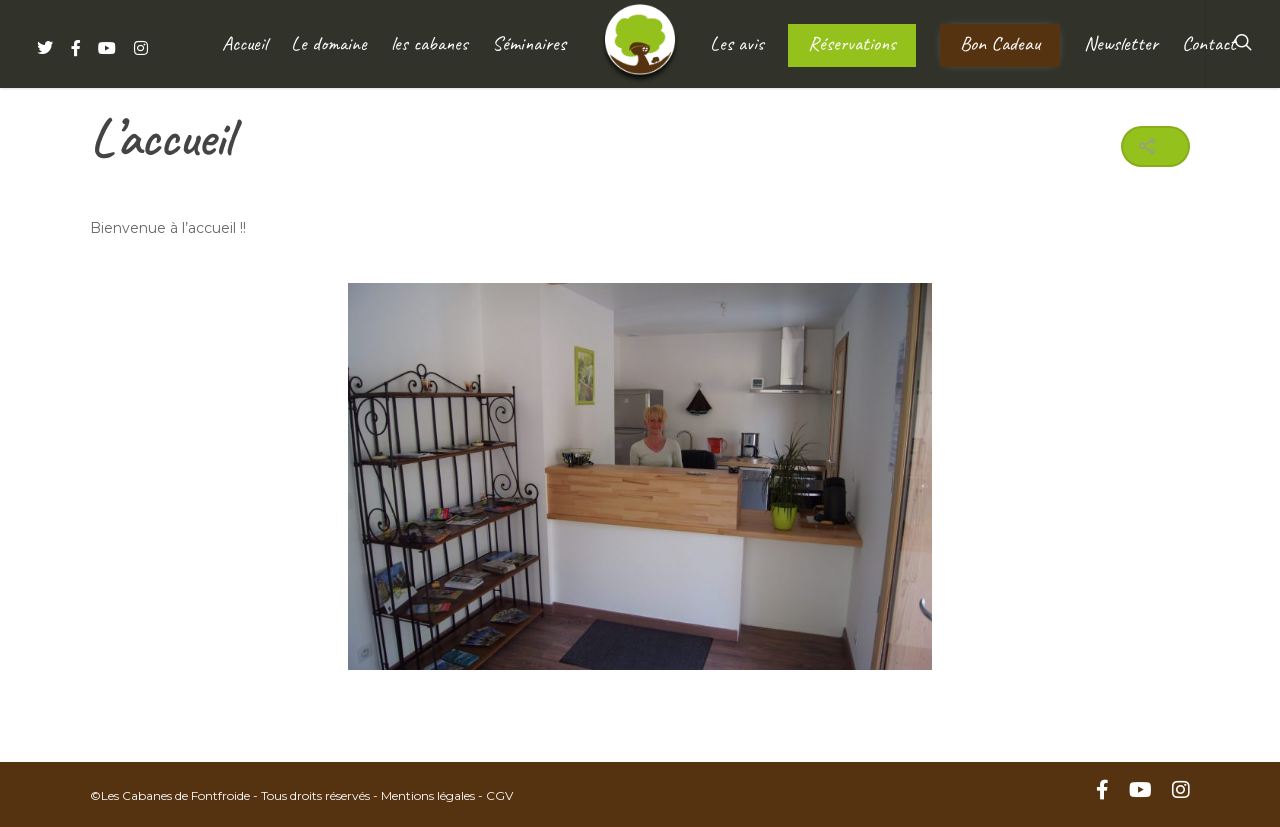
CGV (499, 795)
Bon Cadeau (1000, 43)
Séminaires (529, 43)
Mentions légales (428, 795)
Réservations (852, 43)
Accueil (244, 43)
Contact (1209, 43)
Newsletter (1121, 43)
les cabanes (429, 43)
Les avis (737, 43)
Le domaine (329, 43)
